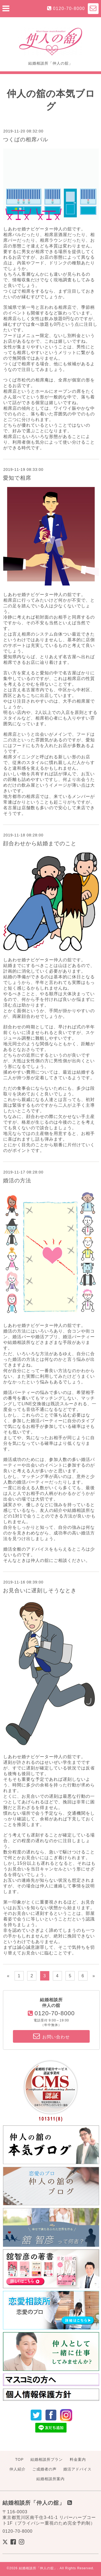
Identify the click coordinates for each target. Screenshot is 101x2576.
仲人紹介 (17, 2469)
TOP (19, 2459)
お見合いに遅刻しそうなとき (39, 1590)
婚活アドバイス (77, 2469)
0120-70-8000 (69, 8)
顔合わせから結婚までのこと (39, 843)
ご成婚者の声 (44, 2469)
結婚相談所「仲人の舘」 (38, 2568)
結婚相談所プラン (46, 2459)
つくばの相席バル (25, 139)
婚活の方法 (17, 1180)
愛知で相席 (17, 478)
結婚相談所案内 (50, 2479)
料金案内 (78, 2459)
